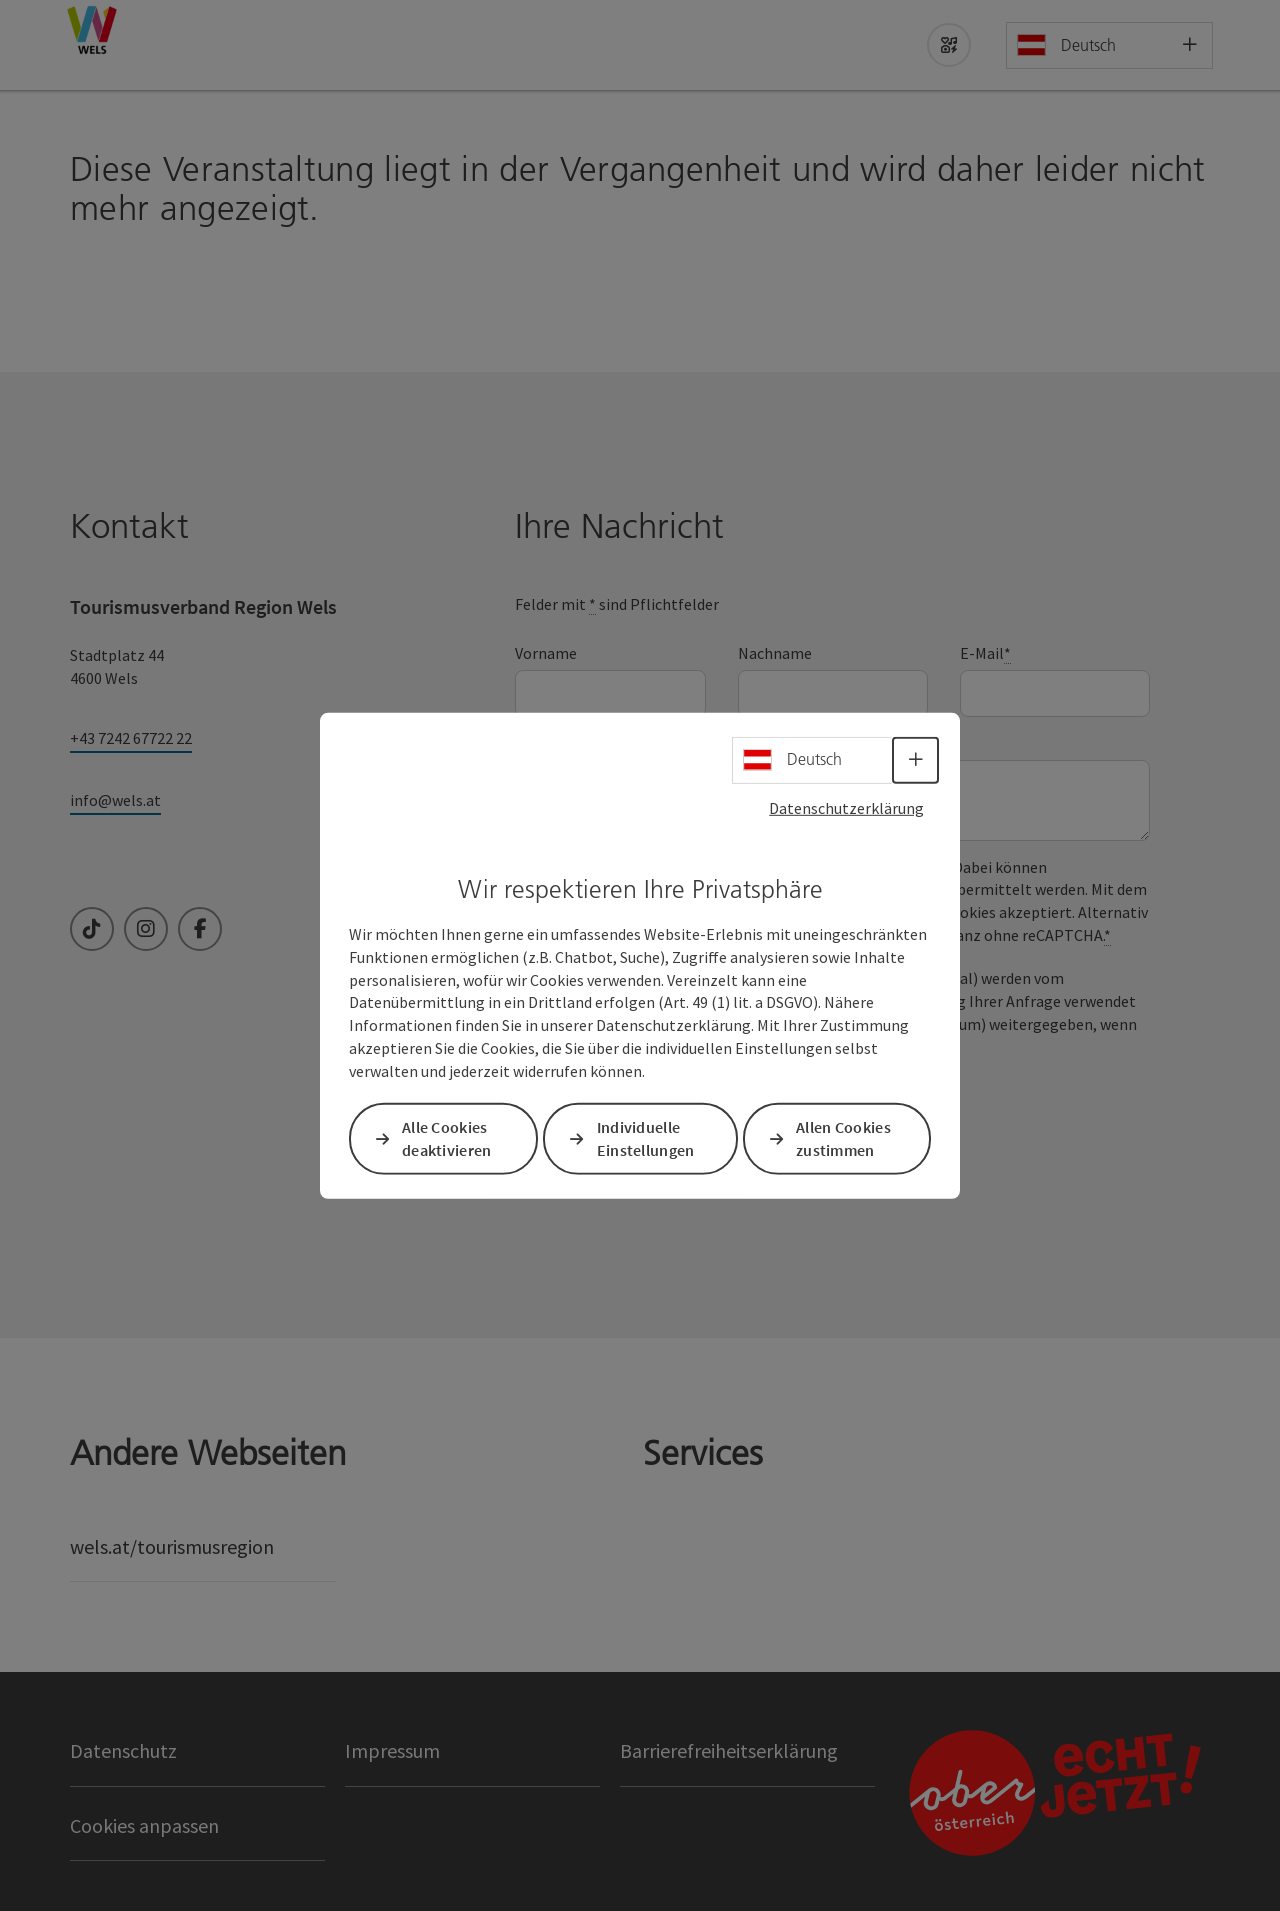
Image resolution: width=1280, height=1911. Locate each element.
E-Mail (985, 653)
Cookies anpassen (144, 1825)
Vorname (546, 653)
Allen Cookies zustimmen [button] (843, 1138)
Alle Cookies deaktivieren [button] (447, 1138)
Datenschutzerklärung (846, 807)
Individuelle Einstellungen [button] (646, 1138)
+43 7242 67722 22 (131, 738)
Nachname (775, 653)
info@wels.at (115, 800)
